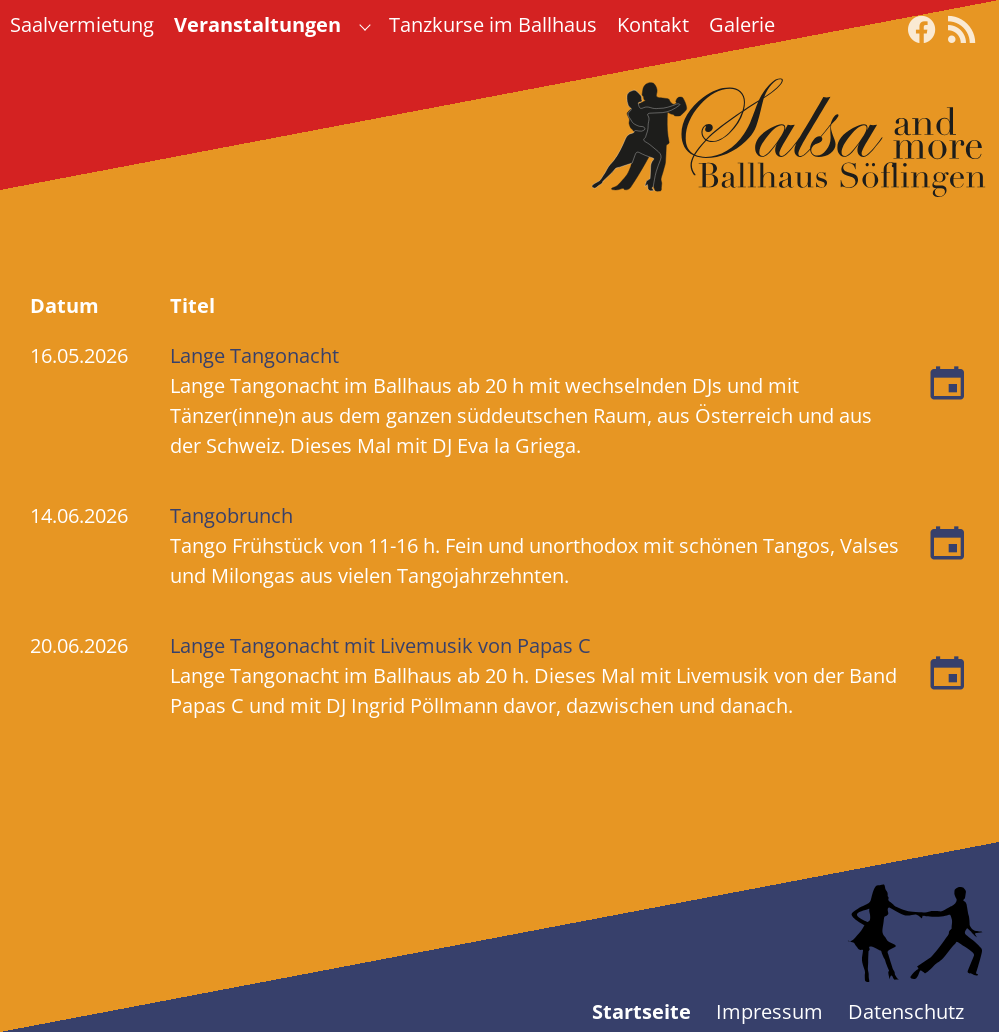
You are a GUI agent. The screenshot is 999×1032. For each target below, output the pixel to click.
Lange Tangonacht (254, 355)
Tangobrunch (231, 515)
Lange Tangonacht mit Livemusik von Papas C (380, 645)
